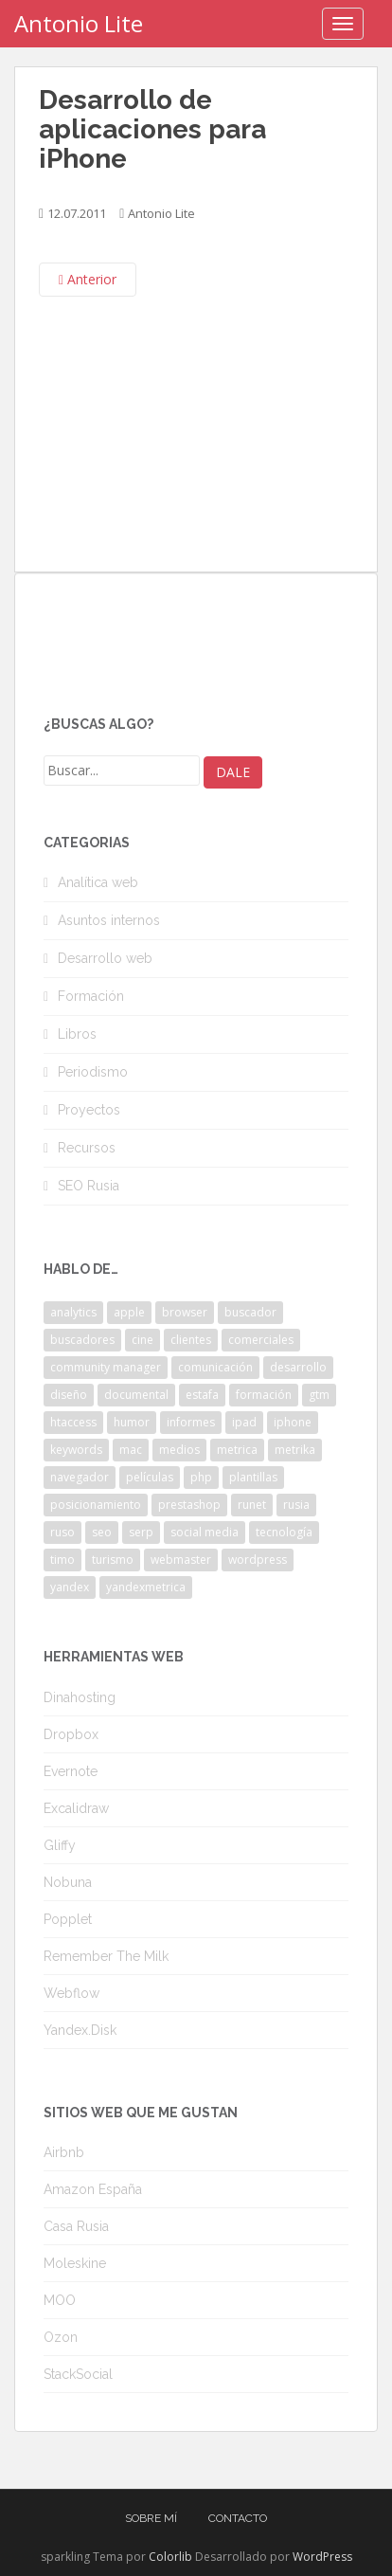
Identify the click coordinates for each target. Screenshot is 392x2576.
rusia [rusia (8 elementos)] (296, 1505)
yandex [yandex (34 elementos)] (69, 1587)
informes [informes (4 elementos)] (191, 1422)
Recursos (87, 1147)
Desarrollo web (105, 958)
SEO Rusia (88, 1185)
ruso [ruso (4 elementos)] (62, 1532)
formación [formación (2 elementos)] (264, 1395)
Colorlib (170, 2557)
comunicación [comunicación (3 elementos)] (215, 1367)
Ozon (61, 2337)
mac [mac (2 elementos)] (130, 1450)
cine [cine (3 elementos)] (142, 1340)
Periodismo (93, 1071)
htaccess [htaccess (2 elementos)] (73, 1422)
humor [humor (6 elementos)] (132, 1422)
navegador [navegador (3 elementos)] (79, 1477)
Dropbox (71, 1734)
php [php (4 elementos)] (201, 1477)
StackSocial (78, 2374)
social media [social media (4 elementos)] (204, 1532)
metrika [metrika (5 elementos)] (295, 1450)
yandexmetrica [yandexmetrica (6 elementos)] (146, 1587)
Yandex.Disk (80, 2030)
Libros (77, 1034)
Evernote (71, 1771)
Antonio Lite (78, 23)
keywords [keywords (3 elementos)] (76, 1450)
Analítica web (98, 882)
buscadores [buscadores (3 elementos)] (82, 1340)
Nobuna (68, 1882)
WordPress (322, 2557)
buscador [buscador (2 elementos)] (250, 1312)
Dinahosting (80, 1697)
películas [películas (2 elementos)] (149, 1477)
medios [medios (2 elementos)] (179, 1450)
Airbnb (64, 2152)
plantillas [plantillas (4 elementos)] (253, 1477)
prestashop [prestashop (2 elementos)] (189, 1505)
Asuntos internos (109, 920)
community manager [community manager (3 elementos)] (105, 1367)
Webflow (71, 1993)
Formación (91, 996)
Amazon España (93, 2189)
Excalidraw (76, 1808)
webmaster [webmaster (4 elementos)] (181, 1559)
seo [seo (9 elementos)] (102, 1532)
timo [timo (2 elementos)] (62, 1559)
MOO (60, 2300)
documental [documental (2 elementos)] (136, 1395)
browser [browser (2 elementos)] (184, 1312)
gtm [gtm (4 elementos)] (319, 1395)
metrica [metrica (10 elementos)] (237, 1450)
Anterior (87, 279)
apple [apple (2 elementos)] (129, 1312)
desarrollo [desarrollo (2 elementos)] (298, 1367)
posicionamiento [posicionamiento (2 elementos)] (95, 1505)
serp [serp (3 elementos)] (141, 1532)
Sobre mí (151, 2518)
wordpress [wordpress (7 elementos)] (257, 1559)
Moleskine (75, 2263)
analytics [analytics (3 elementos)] (73, 1312)
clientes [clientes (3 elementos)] (190, 1340)
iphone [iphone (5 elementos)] (293, 1422)
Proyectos (89, 1109)
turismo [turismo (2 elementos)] (113, 1559)
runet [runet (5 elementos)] (252, 1505)
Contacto (237, 2518)
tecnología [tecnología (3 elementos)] (284, 1532)
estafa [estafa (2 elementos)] (202, 1395)
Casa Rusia (76, 2226)
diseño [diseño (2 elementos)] (68, 1395)
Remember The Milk (106, 1956)
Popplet (68, 1919)
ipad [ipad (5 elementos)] (244, 1422)
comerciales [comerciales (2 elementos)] (261, 1340)
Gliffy (60, 1845)
